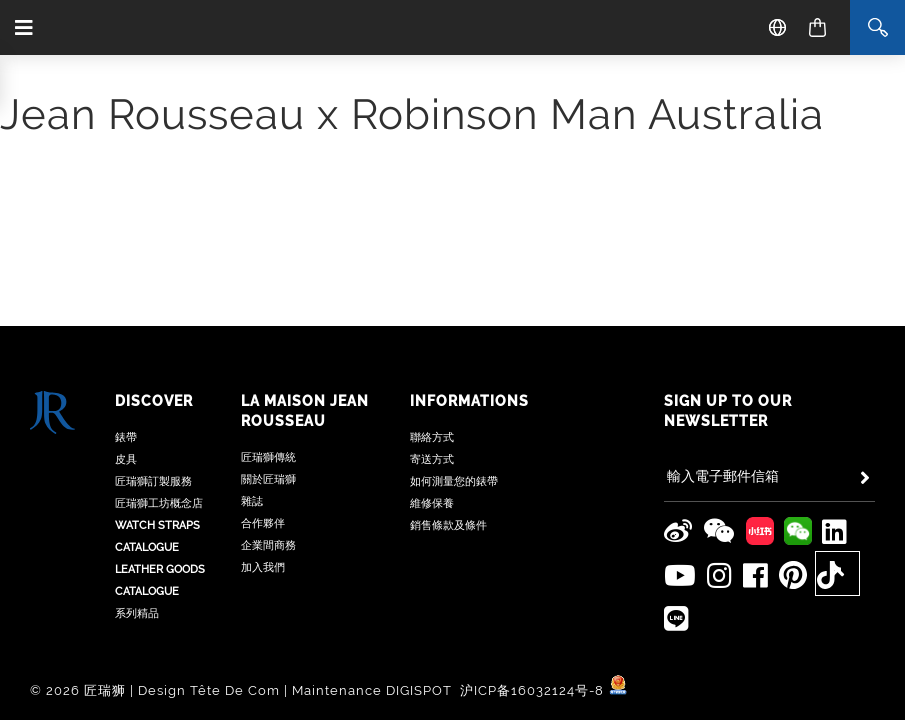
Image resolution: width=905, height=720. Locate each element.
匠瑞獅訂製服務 (153, 481)
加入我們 (263, 567)
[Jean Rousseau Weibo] (678, 532)
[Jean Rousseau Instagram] (720, 576)
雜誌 (252, 501)
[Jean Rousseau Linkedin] (835, 532)
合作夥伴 (263, 523)
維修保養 (432, 503)
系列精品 (137, 613)
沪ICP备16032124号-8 (534, 690)
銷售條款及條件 (448, 525)
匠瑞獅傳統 (268, 457)
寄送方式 (432, 459)
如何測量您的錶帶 (454, 481)
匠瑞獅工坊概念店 (159, 503)
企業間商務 (268, 545)
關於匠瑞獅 (268, 479)
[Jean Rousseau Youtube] (680, 576)
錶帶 (126, 437)
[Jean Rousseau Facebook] (756, 576)
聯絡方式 (432, 437)
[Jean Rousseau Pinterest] (793, 575)
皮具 (126, 459)
